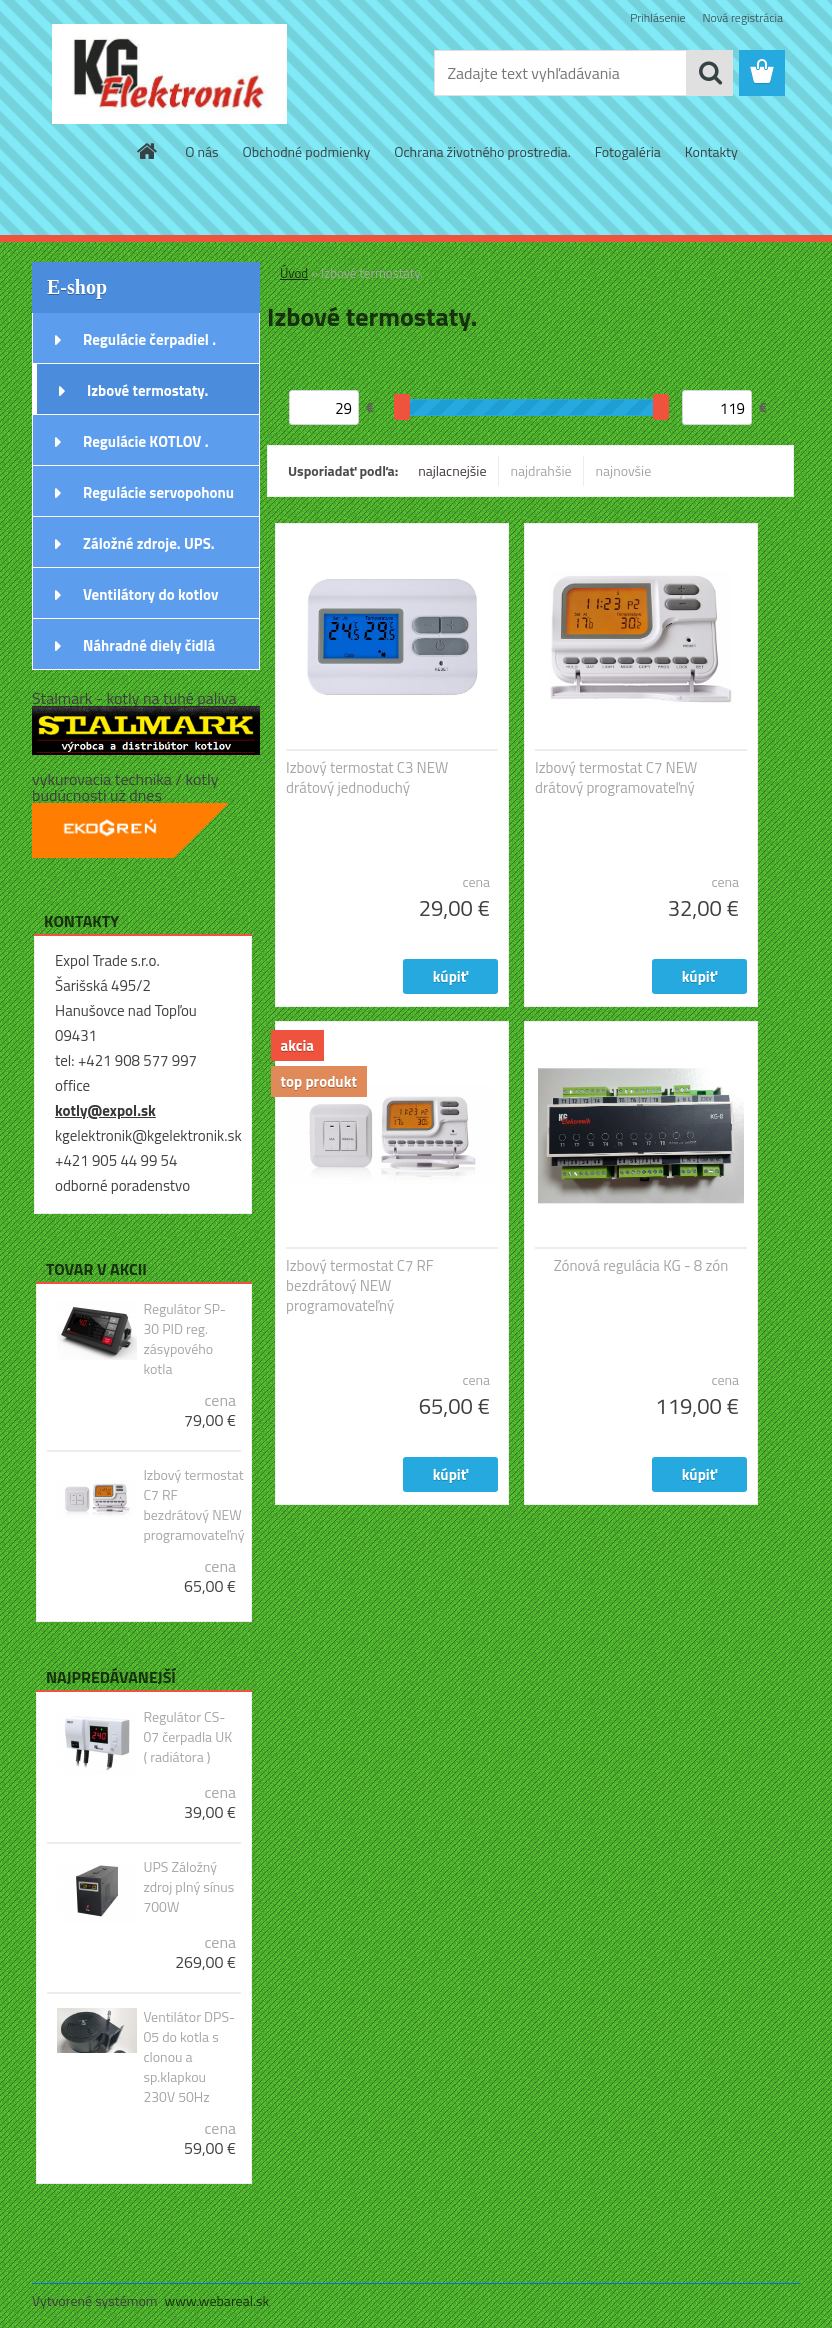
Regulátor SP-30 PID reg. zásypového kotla (184, 1339)
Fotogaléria (628, 151)
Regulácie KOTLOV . (146, 441)
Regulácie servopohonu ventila (158, 499)
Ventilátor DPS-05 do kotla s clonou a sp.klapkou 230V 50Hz (189, 2057)
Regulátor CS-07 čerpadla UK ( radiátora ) (187, 1737)
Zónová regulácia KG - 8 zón (641, 1266)
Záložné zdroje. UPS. (149, 543)
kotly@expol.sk (105, 1110)
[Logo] (169, 74)
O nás (201, 151)
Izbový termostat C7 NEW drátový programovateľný (616, 778)
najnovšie (624, 470)
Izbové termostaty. (147, 390)
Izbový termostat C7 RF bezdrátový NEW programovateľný (193, 1505)
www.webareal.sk (217, 2300)
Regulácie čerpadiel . (149, 339)
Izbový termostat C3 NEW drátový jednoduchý (367, 778)
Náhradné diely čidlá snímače (149, 652)
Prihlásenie (657, 17)
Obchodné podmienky (307, 151)
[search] (710, 73)
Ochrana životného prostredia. (482, 151)
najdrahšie (541, 470)
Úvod (294, 273)
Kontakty (711, 151)
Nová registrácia (742, 17)
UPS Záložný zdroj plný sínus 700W (188, 1887)
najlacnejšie (452, 470)
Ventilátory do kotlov (150, 594)
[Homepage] (148, 151)
